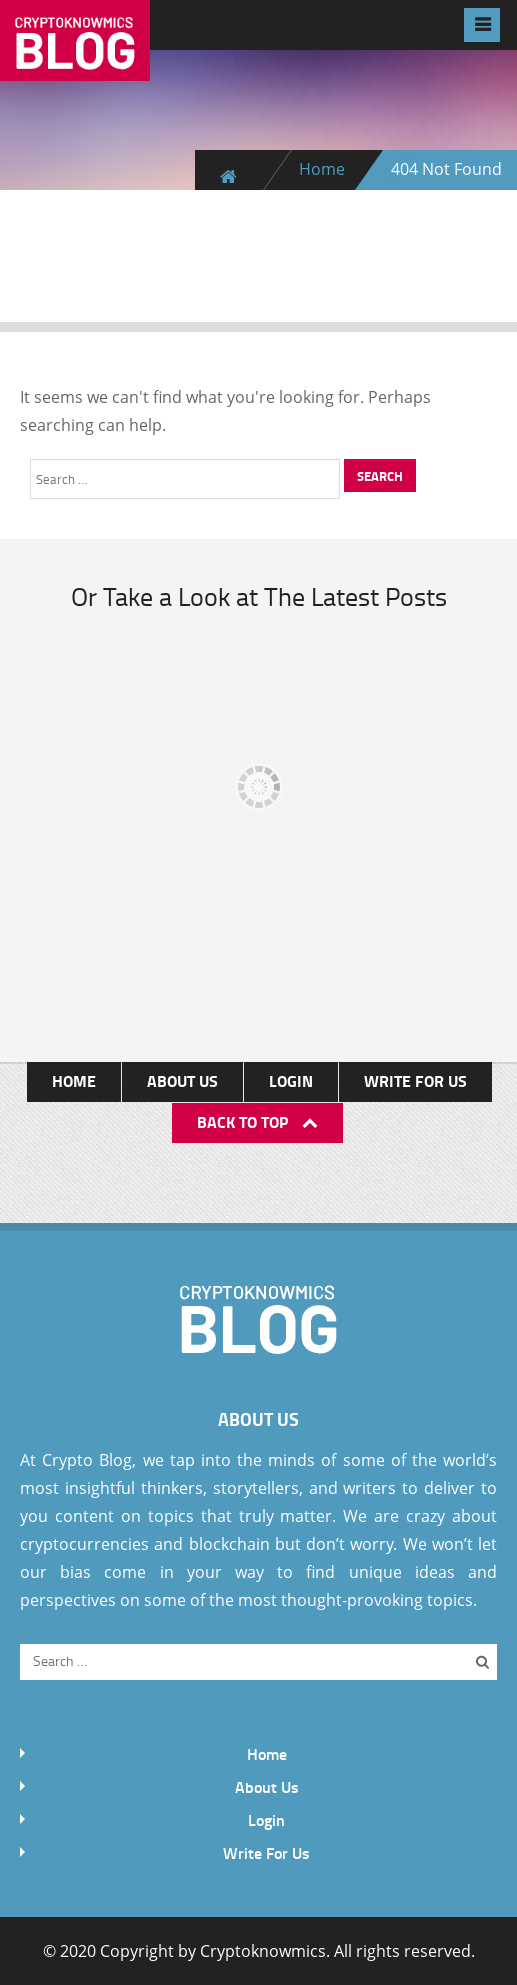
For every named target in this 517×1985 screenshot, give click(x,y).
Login (291, 1080)
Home (322, 169)
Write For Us (415, 1080)
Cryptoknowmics (263, 1951)
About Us (182, 1080)
